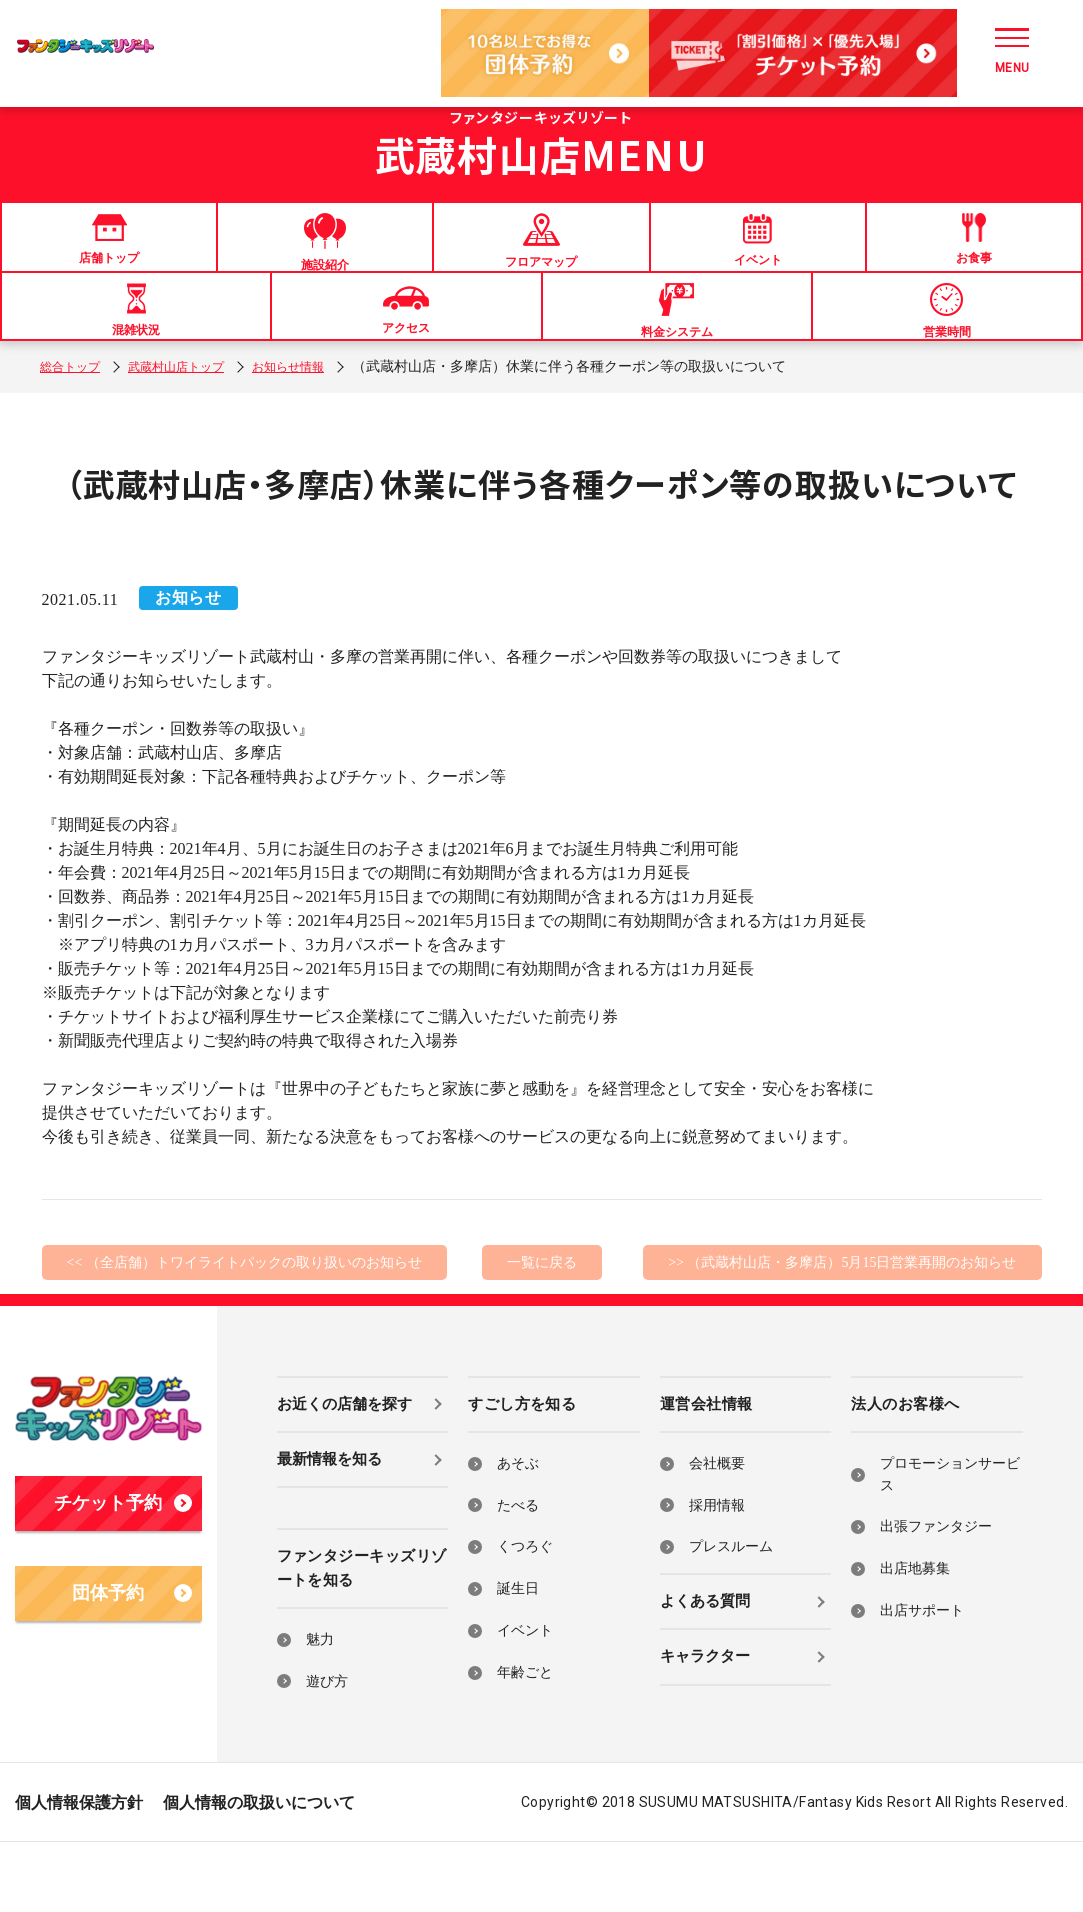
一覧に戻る (542, 1331)
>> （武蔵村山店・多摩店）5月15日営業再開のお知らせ (842, 1331)
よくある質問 (705, 1670)
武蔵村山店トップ (194, 435)
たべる (518, 1574)
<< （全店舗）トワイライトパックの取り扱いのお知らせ (244, 1331)
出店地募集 (915, 1637)
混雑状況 (136, 357)
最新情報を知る (329, 1528)
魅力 (320, 1708)
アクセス (406, 356)
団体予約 (131, 1663)
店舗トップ (109, 254)
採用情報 (717, 1574)
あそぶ (518, 1532)
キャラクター (705, 1726)
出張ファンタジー (936, 1596)
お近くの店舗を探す (344, 1473)
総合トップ (75, 435)
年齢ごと (525, 1741)
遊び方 (327, 1750)
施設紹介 (325, 258)
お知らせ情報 (320, 435)
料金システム (677, 358)
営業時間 (947, 358)
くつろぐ (525, 1616)
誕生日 (518, 1657)
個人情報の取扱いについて (259, 1872)
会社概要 (717, 1532)
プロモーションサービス (950, 1543)
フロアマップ (541, 256)
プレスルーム (731, 1616)
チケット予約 (122, 1573)
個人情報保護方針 (79, 1872)
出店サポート (922, 1679)
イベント (758, 255)
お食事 (974, 254)
